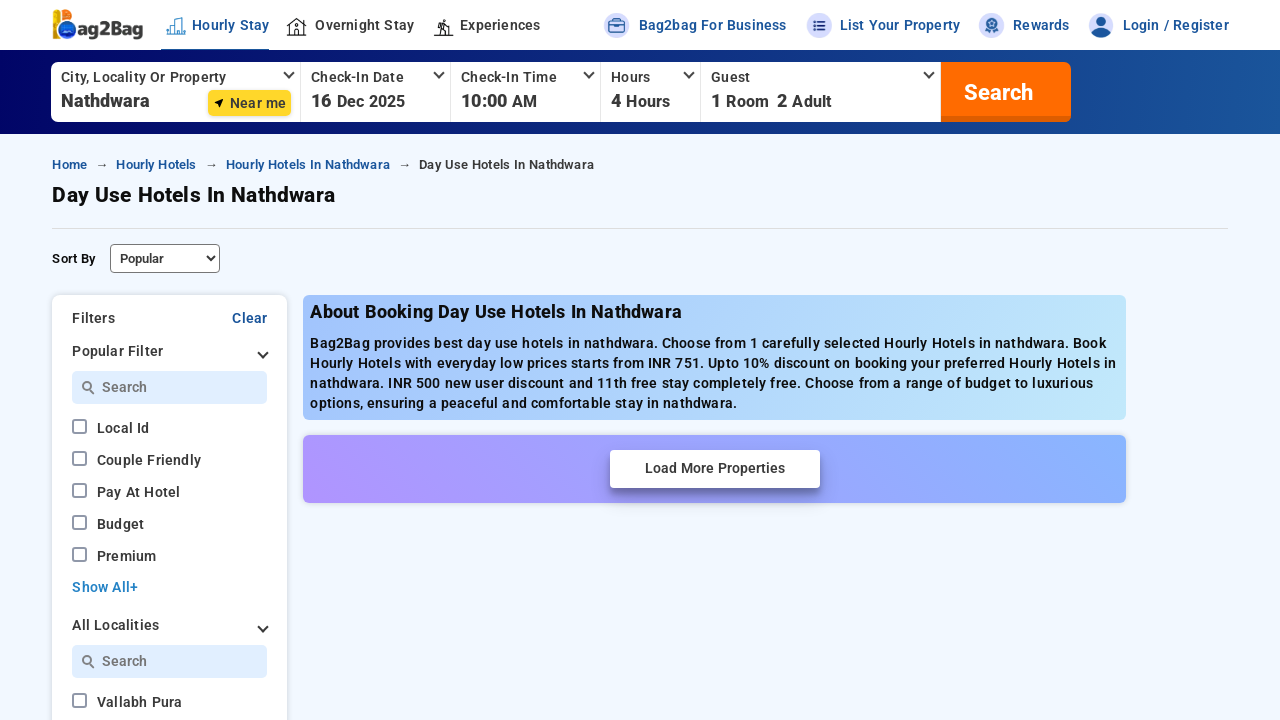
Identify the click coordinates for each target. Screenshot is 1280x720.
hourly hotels (156, 164)
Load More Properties (715, 468)
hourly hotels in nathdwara (308, 164)
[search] (996, 92)
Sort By (73, 258)
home (69, 164)
